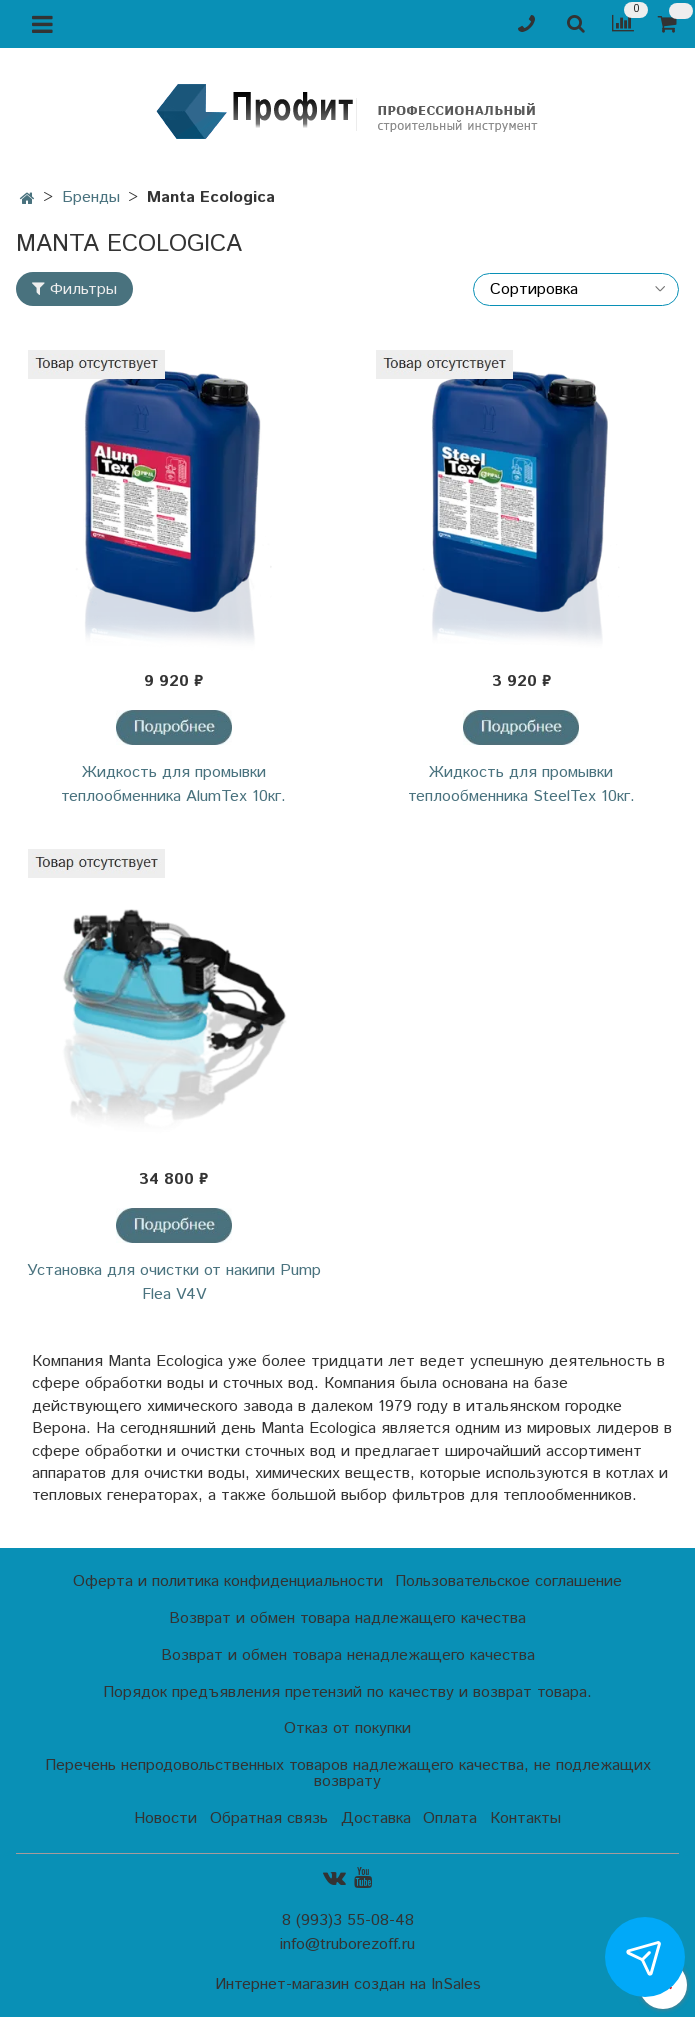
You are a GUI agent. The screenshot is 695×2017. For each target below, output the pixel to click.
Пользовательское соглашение (508, 1581)
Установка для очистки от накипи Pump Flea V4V (174, 1282)
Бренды (91, 197)
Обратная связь (269, 1818)
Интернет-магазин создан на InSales (348, 1985)
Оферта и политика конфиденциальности (228, 1581)
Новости (165, 1818)
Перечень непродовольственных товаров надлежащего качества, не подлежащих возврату (348, 1773)
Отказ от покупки (347, 1728)
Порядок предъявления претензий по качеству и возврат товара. (347, 1692)
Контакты (525, 1818)
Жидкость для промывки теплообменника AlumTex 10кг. (173, 784)
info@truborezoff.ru (347, 1944)
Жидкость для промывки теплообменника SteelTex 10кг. (521, 784)
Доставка (376, 1818)
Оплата (450, 1818)
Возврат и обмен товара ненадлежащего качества (348, 1655)
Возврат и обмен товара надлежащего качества (347, 1618)
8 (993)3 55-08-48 (348, 1920)
